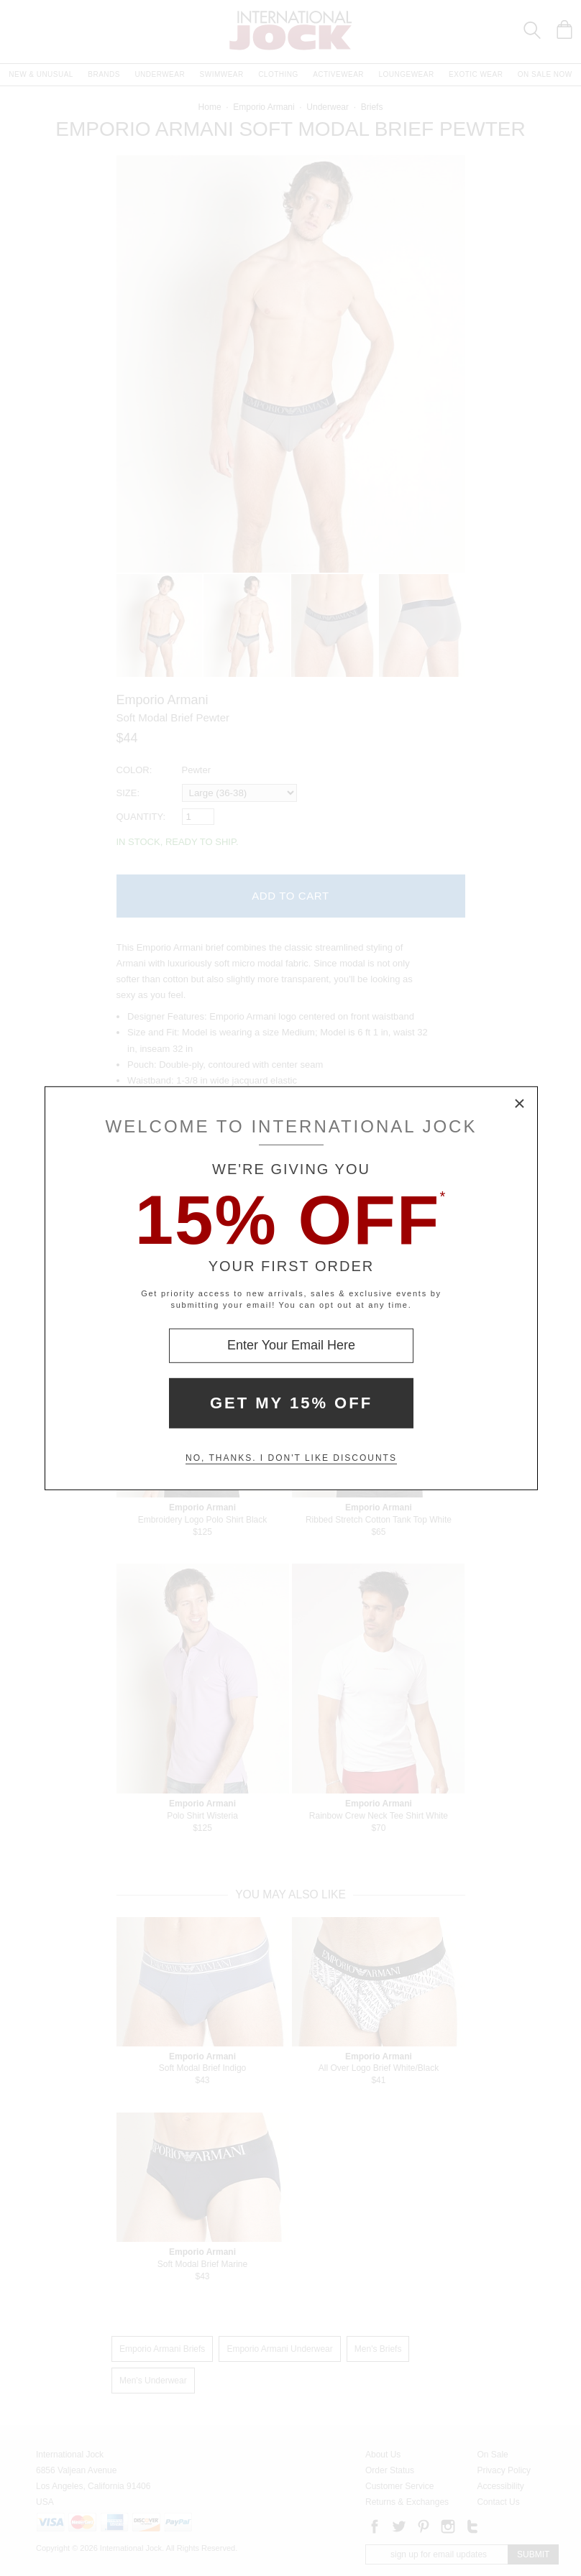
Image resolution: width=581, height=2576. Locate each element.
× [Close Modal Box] (519, 1104)
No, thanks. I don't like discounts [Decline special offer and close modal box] (291, 1458)
